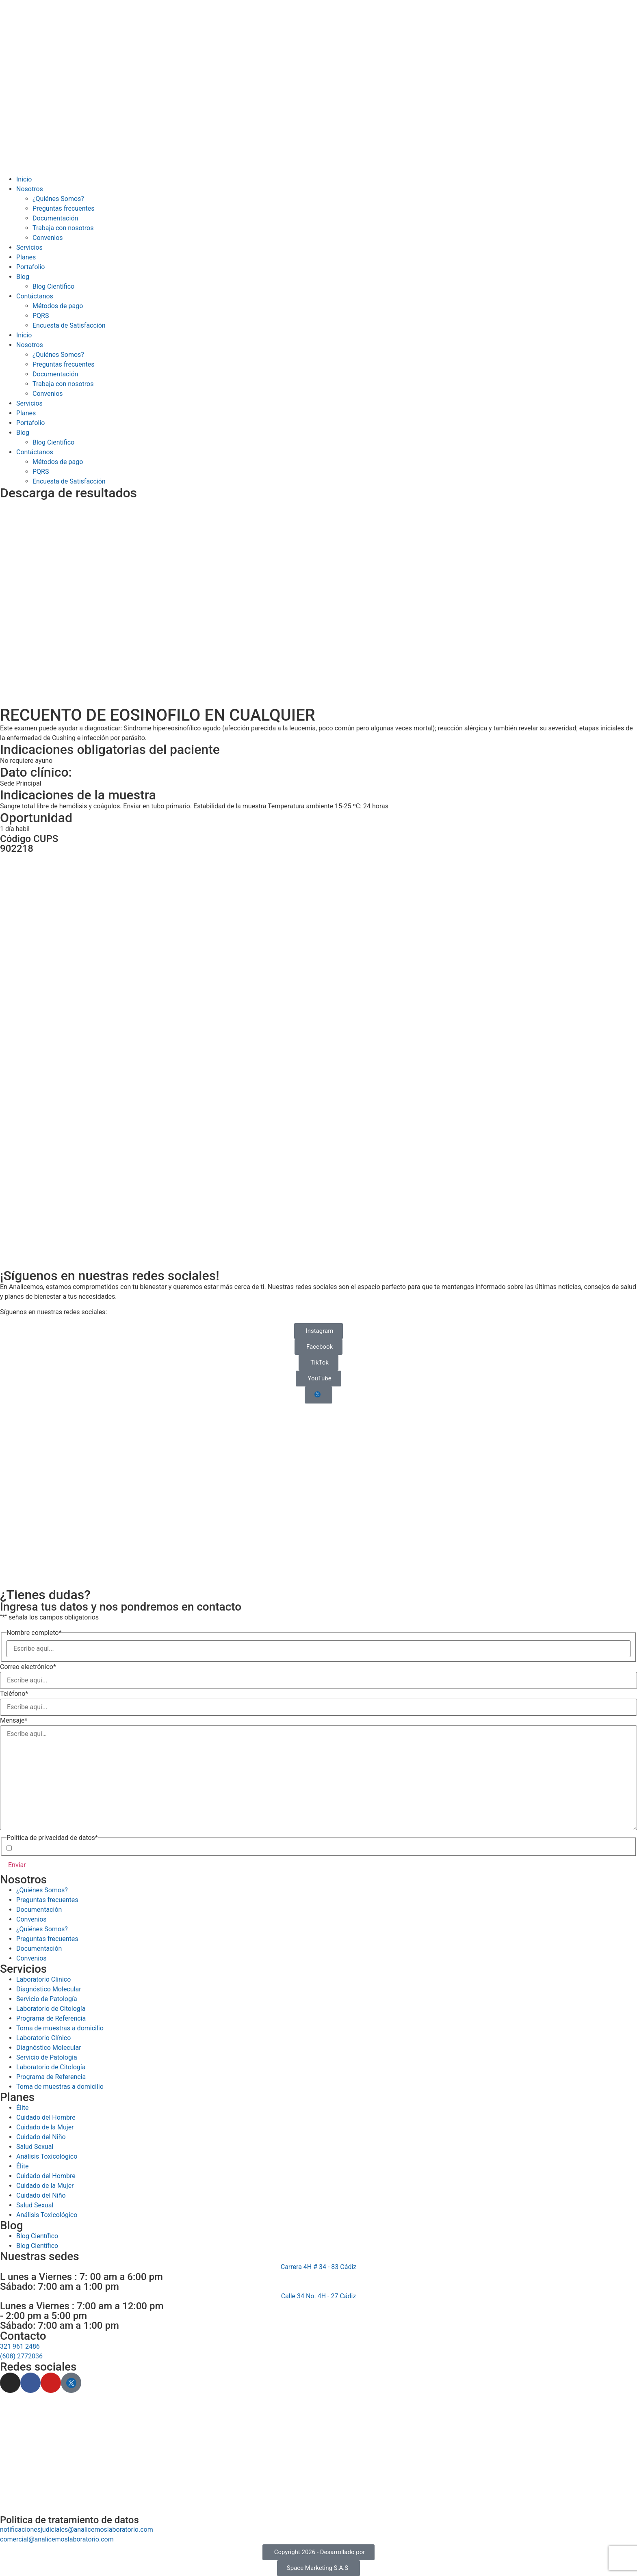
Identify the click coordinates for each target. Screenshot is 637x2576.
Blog (22, 277)
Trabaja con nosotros (63, 228)
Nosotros (29, 189)
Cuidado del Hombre (46, 2176)
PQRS (40, 316)
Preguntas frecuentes (63, 208)
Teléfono (14, 1694)
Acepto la (68, 1848)
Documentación (55, 218)
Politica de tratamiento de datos (69, 2520)
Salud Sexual (34, 2205)
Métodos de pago (57, 306)
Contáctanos (34, 296)
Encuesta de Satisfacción (69, 325)
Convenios (47, 238)
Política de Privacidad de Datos (81, 1847)
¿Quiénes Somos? (58, 199)
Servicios (29, 247)
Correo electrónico (28, 1667)
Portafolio (30, 267)
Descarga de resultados (68, 493)
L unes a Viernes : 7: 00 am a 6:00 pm (81, 2276)
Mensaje (13, 1720)
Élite (22, 2166)
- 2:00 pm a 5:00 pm (43, 2315)
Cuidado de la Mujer (45, 2185)
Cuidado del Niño (41, 2195)
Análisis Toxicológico (46, 2215)
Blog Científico (53, 286)
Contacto (23, 2336)
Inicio (24, 179)
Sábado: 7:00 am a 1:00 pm (59, 2286)
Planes (26, 257)
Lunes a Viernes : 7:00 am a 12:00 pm (81, 2306)
